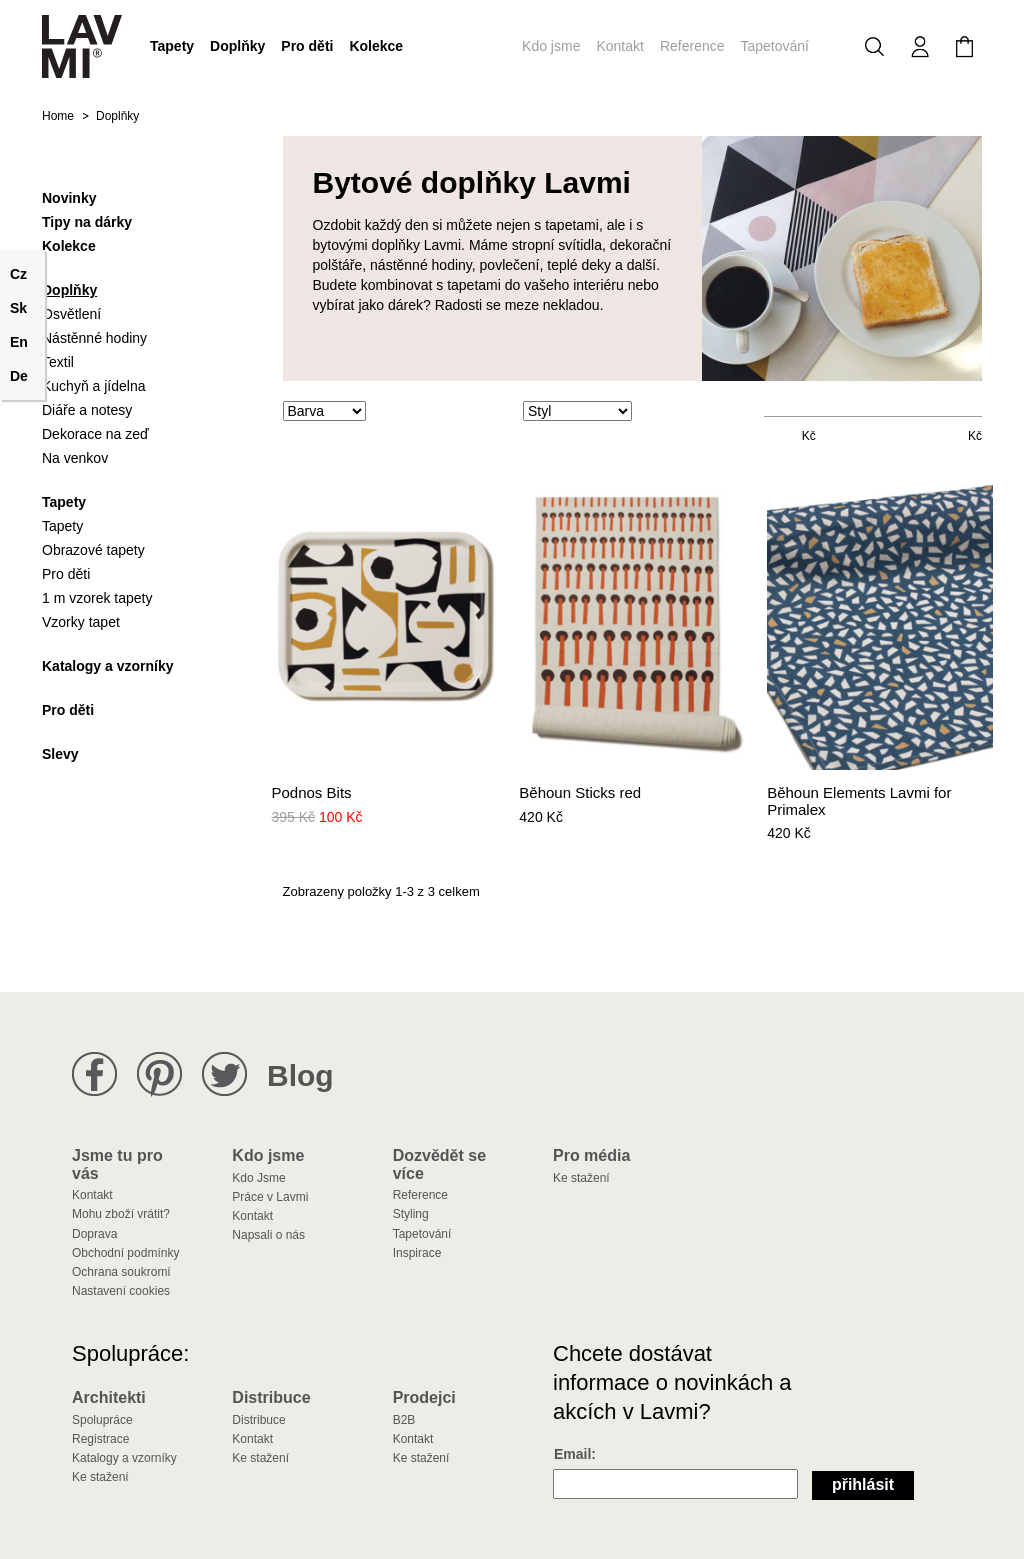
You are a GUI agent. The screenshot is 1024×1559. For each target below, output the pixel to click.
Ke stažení (581, 1178)
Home (58, 116)
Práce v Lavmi (270, 1197)
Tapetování (775, 46)
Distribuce (258, 1420)
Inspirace (417, 1253)
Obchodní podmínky (125, 1253)
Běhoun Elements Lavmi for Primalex (859, 801)
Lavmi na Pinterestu (159, 1074)
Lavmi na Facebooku (94, 1074)
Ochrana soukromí (121, 1272)
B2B (404, 1420)
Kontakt (619, 46)
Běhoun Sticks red (580, 793)
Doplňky (237, 46)
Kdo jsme (551, 46)
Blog (300, 1075)
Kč (809, 436)
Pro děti (307, 46)
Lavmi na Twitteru (224, 1074)
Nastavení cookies (121, 1291)
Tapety (172, 46)
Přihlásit (863, 1484)
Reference (692, 46)
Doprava (94, 1234)
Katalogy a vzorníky (124, 1458)
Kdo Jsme (258, 1178)
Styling (411, 1214)
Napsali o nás (268, 1235)
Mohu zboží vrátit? (121, 1214)
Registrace (100, 1439)
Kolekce (376, 46)
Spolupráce (102, 1420)
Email (572, 1454)
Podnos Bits (312, 793)
